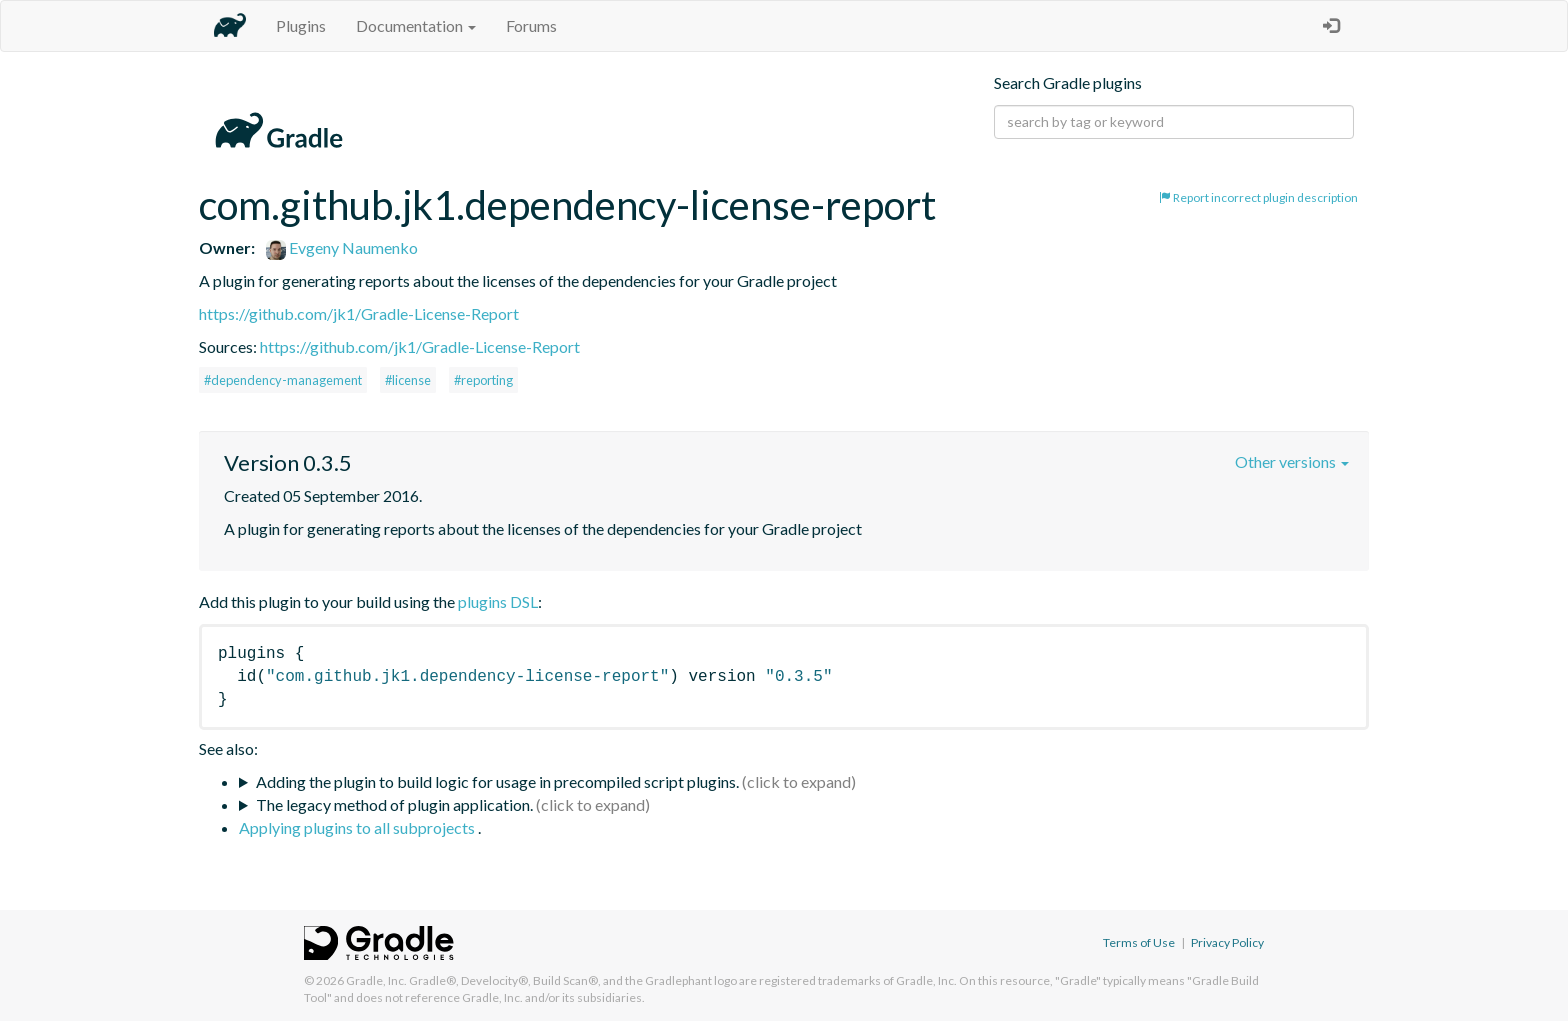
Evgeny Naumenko (342, 247)
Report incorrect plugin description (1258, 197)
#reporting (483, 380)
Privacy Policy (1227, 942)
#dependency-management (283, 380)
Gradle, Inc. (376, 980)
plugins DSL (498, 601)
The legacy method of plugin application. (394, 804)
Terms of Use (1139, 942)
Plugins (301, 25)
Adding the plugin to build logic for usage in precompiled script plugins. (497, 781)
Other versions (1292, 461)
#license (408, 380)
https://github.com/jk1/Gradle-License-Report (359, 313)
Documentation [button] (416, 25)
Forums (531, 25)
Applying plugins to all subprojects (358, 827)
